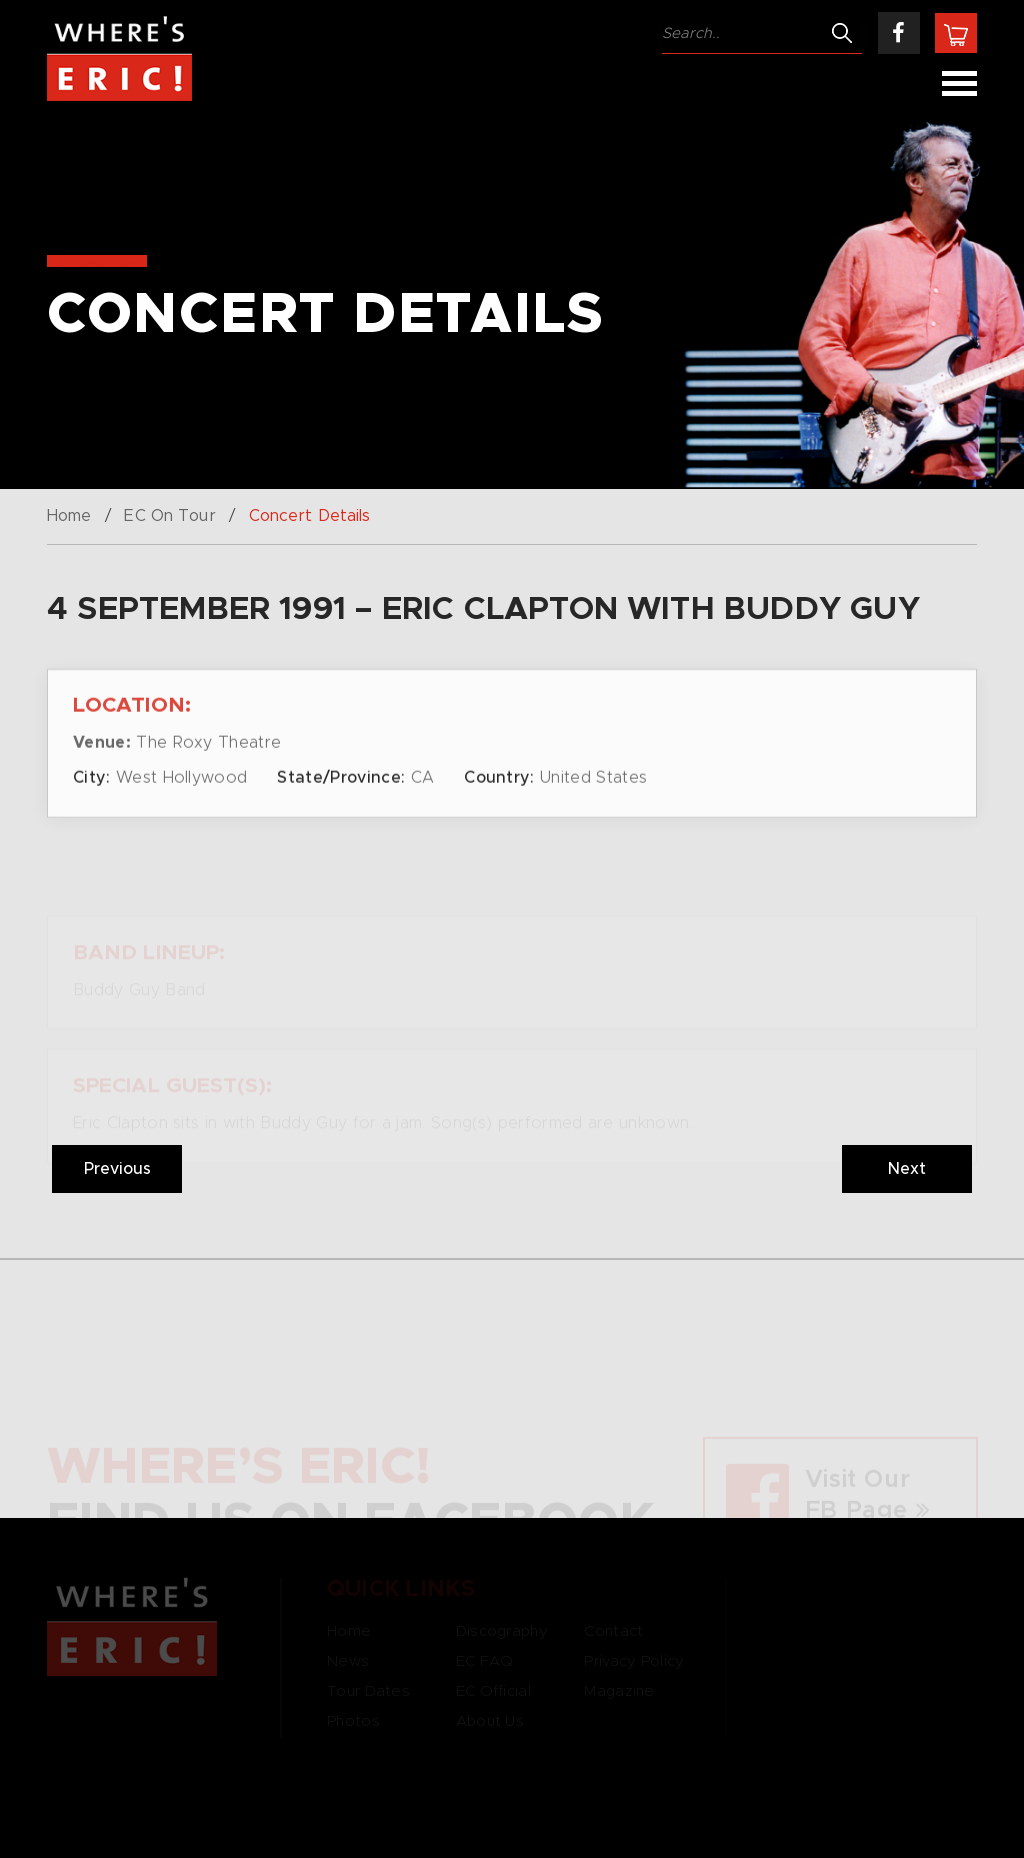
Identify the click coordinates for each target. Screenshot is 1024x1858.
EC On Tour (169, 516)
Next (907, 1169)
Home (69, 516)
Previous (117, 1169)
